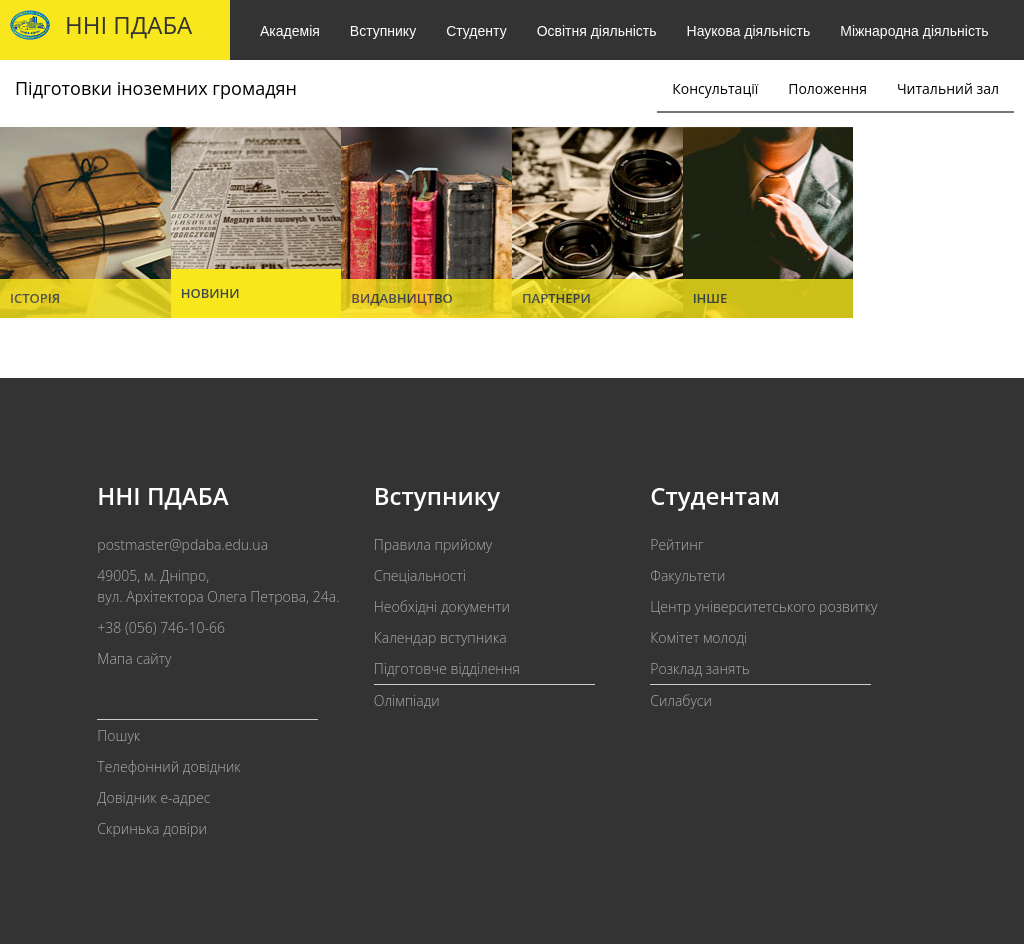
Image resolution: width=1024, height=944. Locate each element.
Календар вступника (440, 637)
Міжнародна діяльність (914, 31)
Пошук (118, 735)
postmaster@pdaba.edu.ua (182, 544)
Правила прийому (433, 544)
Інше (710, 298)
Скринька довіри (152, 828)
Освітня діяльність (597, 31)
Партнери (556, 298)
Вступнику (383, 31)
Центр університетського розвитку (763, 606)
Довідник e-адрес (153, 797)
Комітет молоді (698, 637)
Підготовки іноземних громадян (156, 88)
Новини (210, 293)
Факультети (687, 575)
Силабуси (681, 700)
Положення (827, 88)
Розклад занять (699, 668)
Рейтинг (676, 544)
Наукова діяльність (749, 31)
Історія (35, 298)
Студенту (476, 31)
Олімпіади (407, 700)
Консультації (715, 88)
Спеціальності (420, 575)
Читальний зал (948, 88)
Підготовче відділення (447, 668)
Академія (290, 31)
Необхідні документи (442, 606)
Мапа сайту (134, 658)
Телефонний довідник (168, 766)
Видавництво (402, 298)
